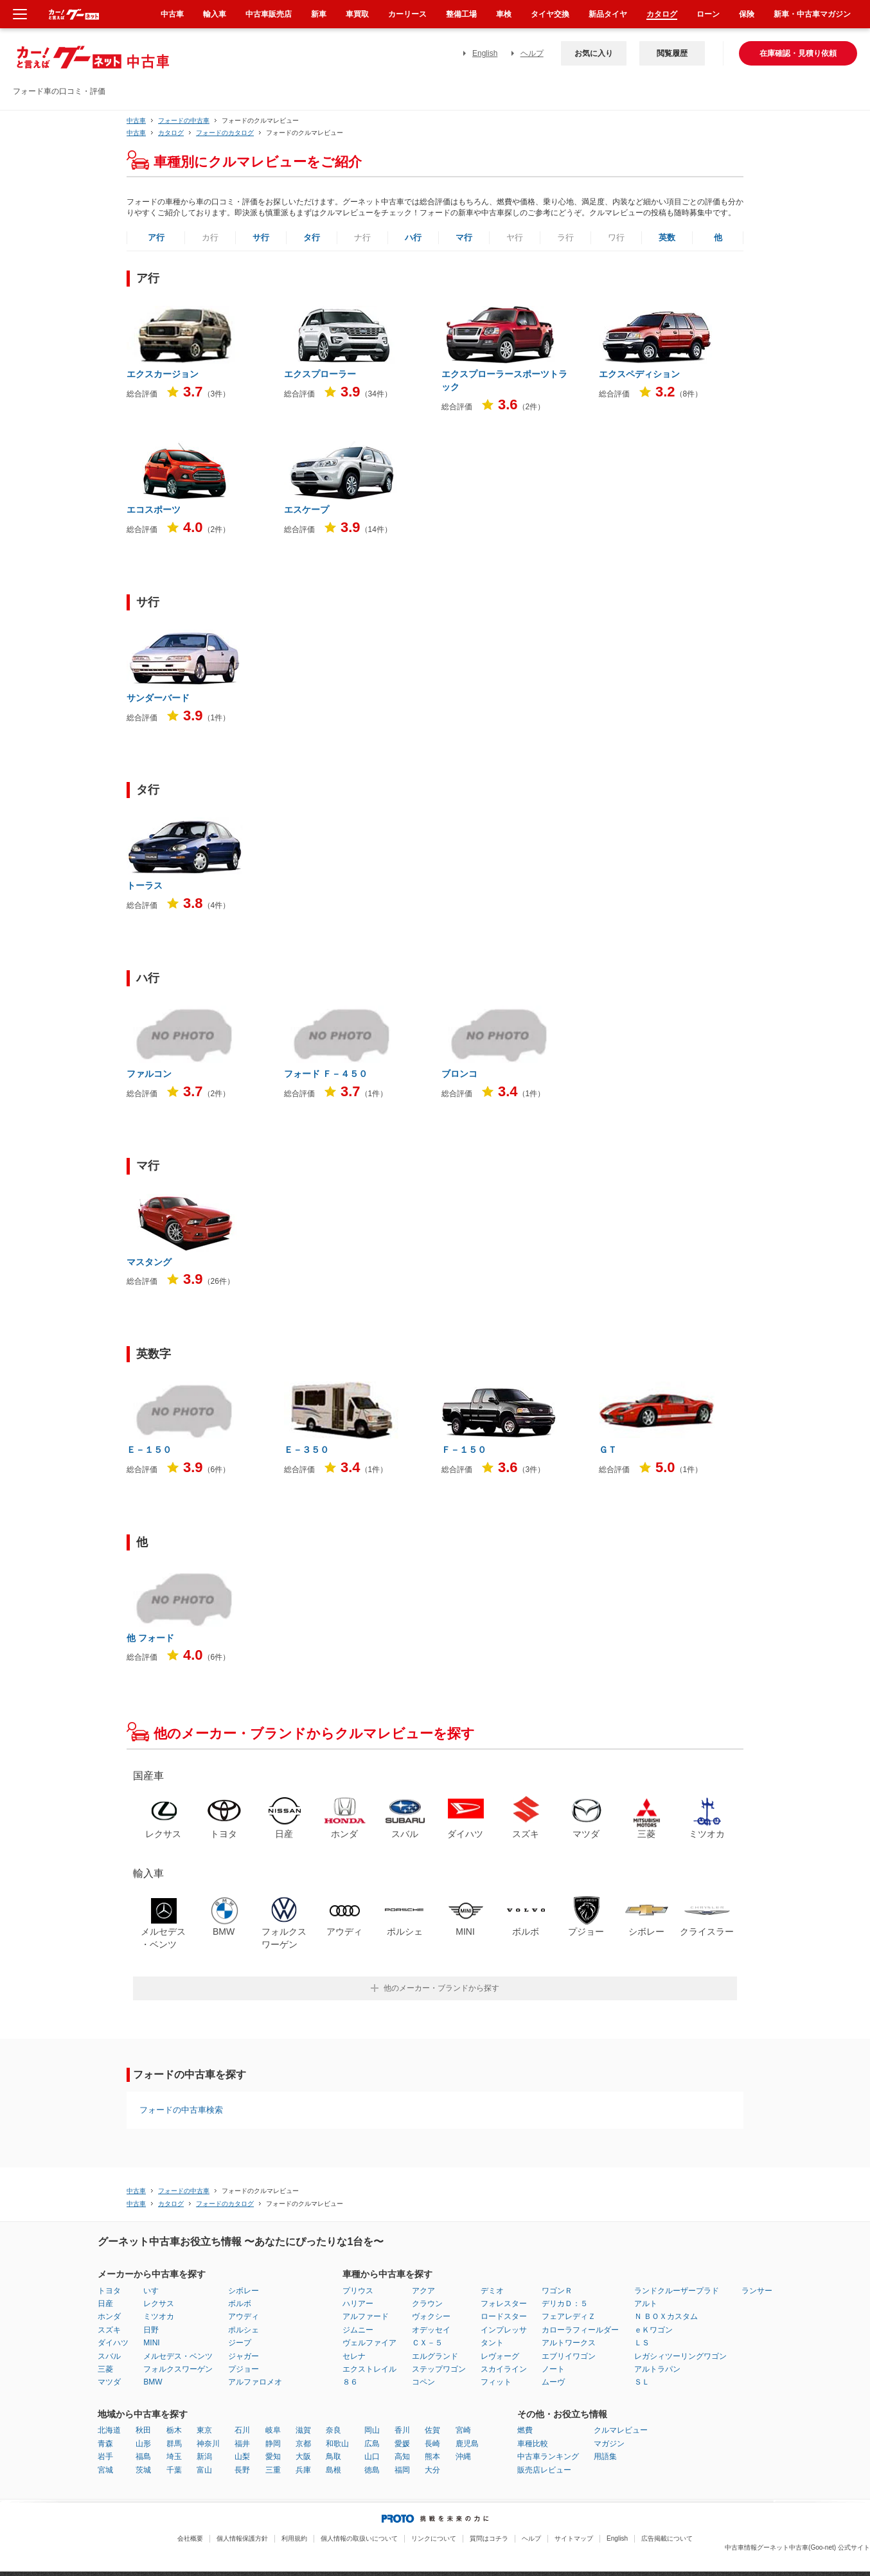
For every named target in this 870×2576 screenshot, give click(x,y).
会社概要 (190, 2538)
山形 (143, 2443)
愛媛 (402, 2443)
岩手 (105, 2456)
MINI (151, 2342)
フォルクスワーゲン (178, 2369)
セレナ (354, 2356)
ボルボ (239, 2303)
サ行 (261, 237)
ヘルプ (532, 53)
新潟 (204, 2456)
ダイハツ (113, 2342)
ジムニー (357, 2329)
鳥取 (333, 2456)
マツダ (109, 2381)
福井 (242, 2443)
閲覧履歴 (672, 53)
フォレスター (504, 2303)
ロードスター (504, 2316)
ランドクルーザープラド (676, 2290)
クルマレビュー (621, 2430)
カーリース (407, 14)
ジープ (239, 2342)
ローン (708, 14)
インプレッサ (504, 2329)
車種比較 (532, 2443)
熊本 (432, 2456)
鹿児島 (467, 2443)
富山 (204, 2469)
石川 (242, 2430)
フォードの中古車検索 (181, 2110)
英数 (667, 237)
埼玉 (174, 2456)
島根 (333, 2469)
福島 (143, 2456)
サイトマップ (574, 2538)
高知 (402, 2456)
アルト (645, 2303)
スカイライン (504, 2369)
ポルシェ (243, 2329)
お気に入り (593, 53)
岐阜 (273, 2430)
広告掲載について (667, 2538)
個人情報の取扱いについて (359, 2538)
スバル (109, 2356)
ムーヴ (553, 2381)
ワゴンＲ (557, 2290)
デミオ (492, 2290)
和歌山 (337, 2443)
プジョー (243, 2369)
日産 (105, 2303)
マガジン (609, 2443)
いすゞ (154, 2290)
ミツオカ (158, 2316)
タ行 (311, 237)
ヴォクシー (431, 2316)
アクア (423, 2290)
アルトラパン (657, 2369)
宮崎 (463, 2430)
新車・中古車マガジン (812, 14)
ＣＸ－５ (427, 2342)
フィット (496, 2381)
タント (492, 2342)
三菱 (105, 2369)
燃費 (525, 2430)
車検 (503, 14)
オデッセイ (431, 2329)
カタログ (661, 14)
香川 (402, 2430)
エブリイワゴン (569, 2356)
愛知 (273, 2456)
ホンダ (109, 2316)
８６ (350, 2381)
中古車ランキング (548, 2456)
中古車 (136, 120)
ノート (553, 2369)
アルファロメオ (255, 2381)
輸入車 (214, 14)
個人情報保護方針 (242, 2538)
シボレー (243, 2290)
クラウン (427, 2303)
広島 (372, 2443)
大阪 (303, 2456)
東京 (204, 2430)
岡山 (372, 2430)
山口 (372, 2456)
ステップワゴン (439, 2369)
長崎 (432, 2443)
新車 (318, 14)
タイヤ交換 (550, 14)
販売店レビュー (544, 2469)
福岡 (402, 2469)
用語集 (605, 2456)
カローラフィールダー (580, 2329)
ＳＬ (642, 2381)
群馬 (174, 2443)
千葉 (174, 2469)
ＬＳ (642, 2342)
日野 (151, 2329)
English (484, 53)
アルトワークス (569, 2342)
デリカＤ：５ (565, 2303)
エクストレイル (369, 2369)
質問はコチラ (489, 2538)
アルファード (365, 2316)
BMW (152, 2381)
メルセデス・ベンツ (178, 2356)
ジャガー (243, 2356)
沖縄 (463, 2456)
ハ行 (413, 237)
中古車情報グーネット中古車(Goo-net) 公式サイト (797, 2547)
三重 (273, 2469)
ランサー (756, 2290)
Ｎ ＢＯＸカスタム (666, 2316)
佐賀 (432, 2430)
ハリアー (357, 2303)
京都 (303, 2443)
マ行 (464, 237)
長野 (242, 2469)
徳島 (372, 2469)
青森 (105, 2443)
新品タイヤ (608, 14)
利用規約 (294, 2538)
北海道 (109, 2430)
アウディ (243, 2316)
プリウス (357, 2290)
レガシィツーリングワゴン (680, 2356)
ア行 (156, 237)
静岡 (273, 2443)
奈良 (333, 2430)
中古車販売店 (268, 14)
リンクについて (433, 2538)
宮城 (105, 2469)
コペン (423, 2381)
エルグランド (435, 2356)
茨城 (143, 2469)
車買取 (357, 14)
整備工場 (461, 14)
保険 (746, 14)
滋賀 (303, 2430)
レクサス (158, 2303)
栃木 (174, 2430)
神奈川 (208, 2443)
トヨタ (109, 2290)
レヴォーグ (500, 2356)
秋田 (143, 2430)
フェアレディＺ (569, 2316)
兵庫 (303, 2469)
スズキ (109, 2329)
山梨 (242, 2456)
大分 (432, 2469)
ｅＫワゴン (653, 2329)
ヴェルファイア (369, 2342)
